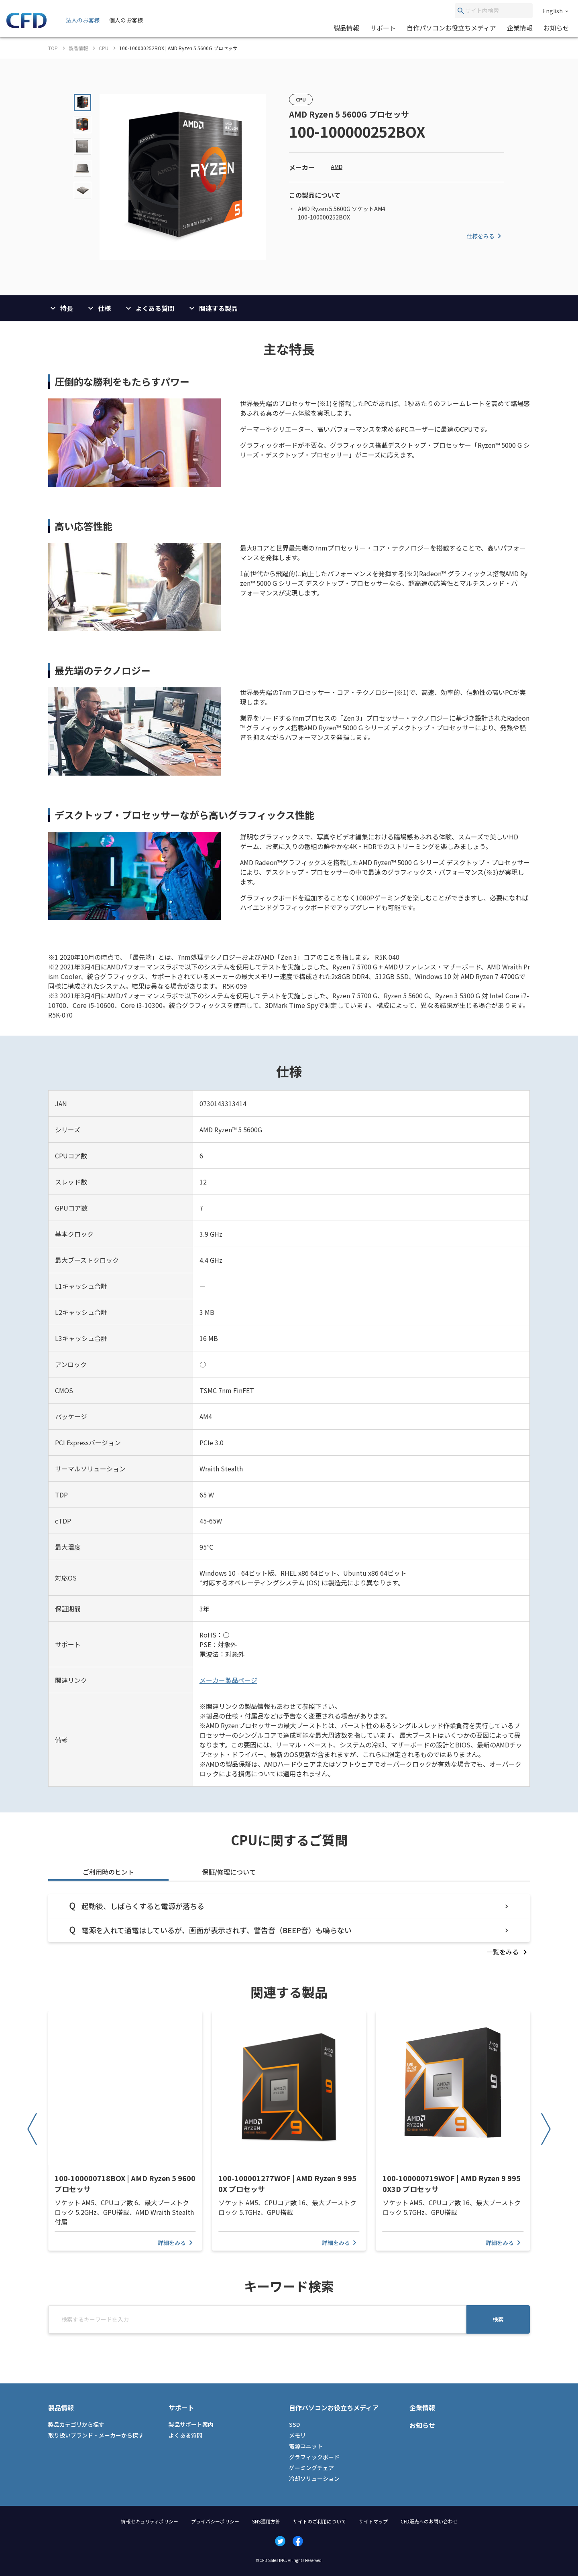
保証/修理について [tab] (229, 1872)
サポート (383, 28)
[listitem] (508, 1951)
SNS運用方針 (266, 2521)
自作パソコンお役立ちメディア (451, 28)
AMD (336, 167)
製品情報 (346, 28)
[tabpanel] (289, 1925)
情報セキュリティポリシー (149, 2521)
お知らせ (556, 28)
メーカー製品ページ (228, 1680)
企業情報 (520, 28)
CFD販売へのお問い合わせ (429, 2521)
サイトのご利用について (319, 2521)
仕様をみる (485, 236)
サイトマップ (373, 2521)
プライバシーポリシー (215, 2521)
